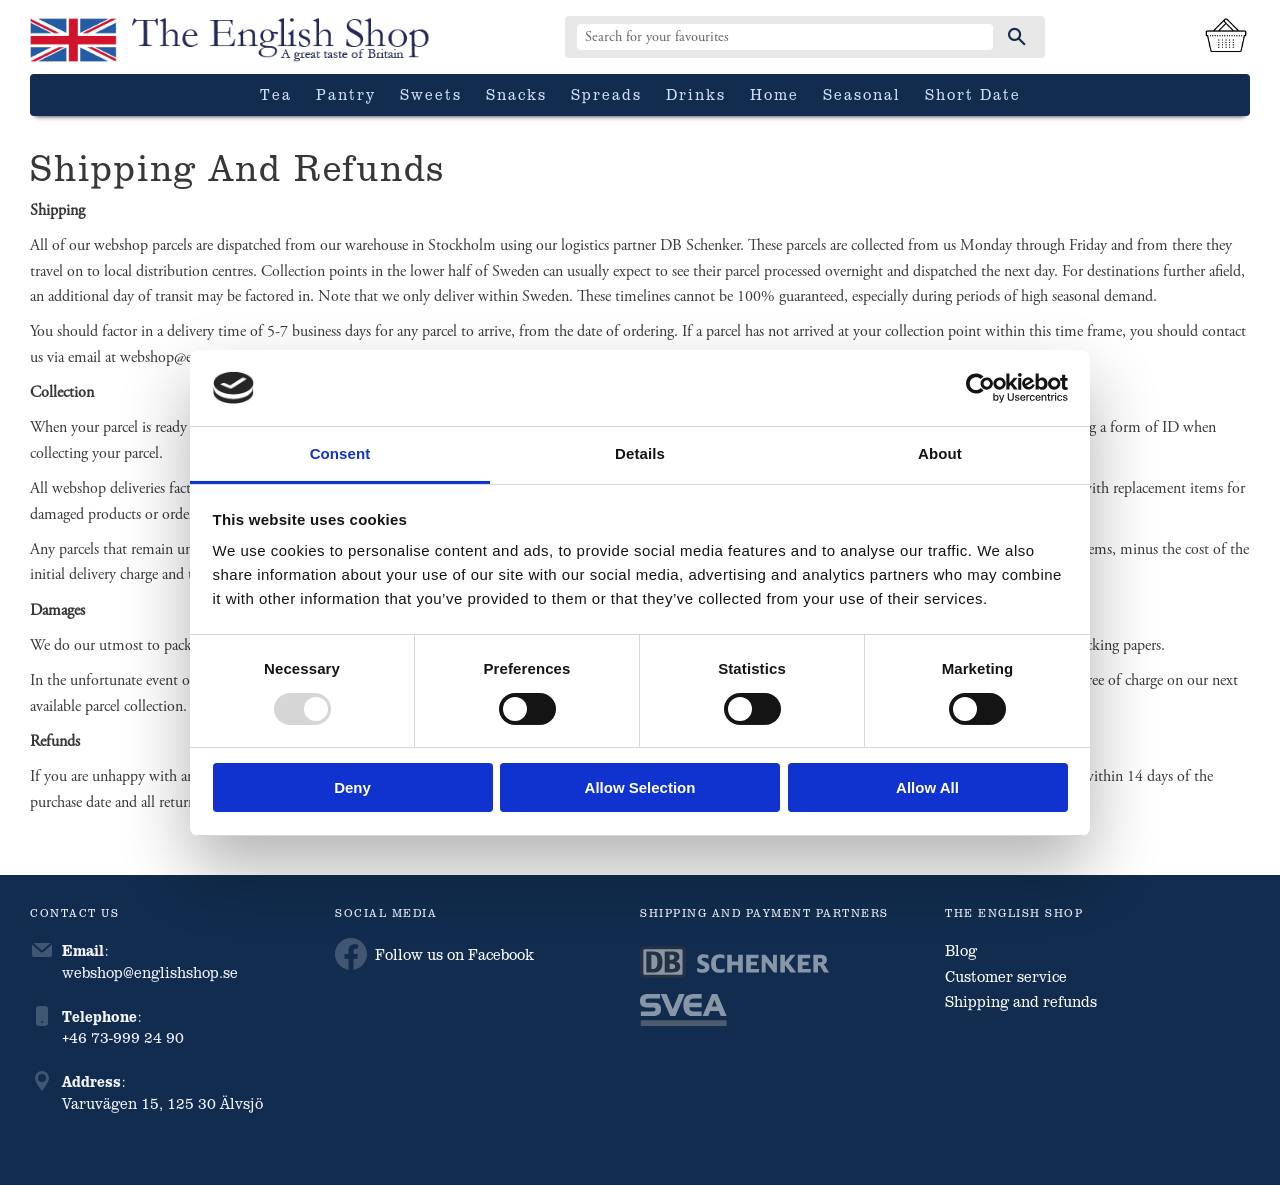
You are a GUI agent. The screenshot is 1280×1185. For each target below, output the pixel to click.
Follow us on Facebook (434, 954)
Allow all (927, 787)
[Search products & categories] (785, 37)
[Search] (1017, 37)
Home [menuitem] (774, 94)
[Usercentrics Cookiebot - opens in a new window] (980, 388)
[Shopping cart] (1226, 37)
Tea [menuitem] (276, 94)
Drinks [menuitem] (696, 94)
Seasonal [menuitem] (862, 94)
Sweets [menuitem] (431, 94)
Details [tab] (640, 453)
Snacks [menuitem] (516, 94)
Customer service (1006, 976)
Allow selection (640, 787)
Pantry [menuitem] (346, 94)
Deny (352, 787)
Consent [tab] (340, 453)
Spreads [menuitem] (606, 94)
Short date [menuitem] (973, 94)
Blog (961, 950)
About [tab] (940, 453)
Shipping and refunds (1021, 1001)
